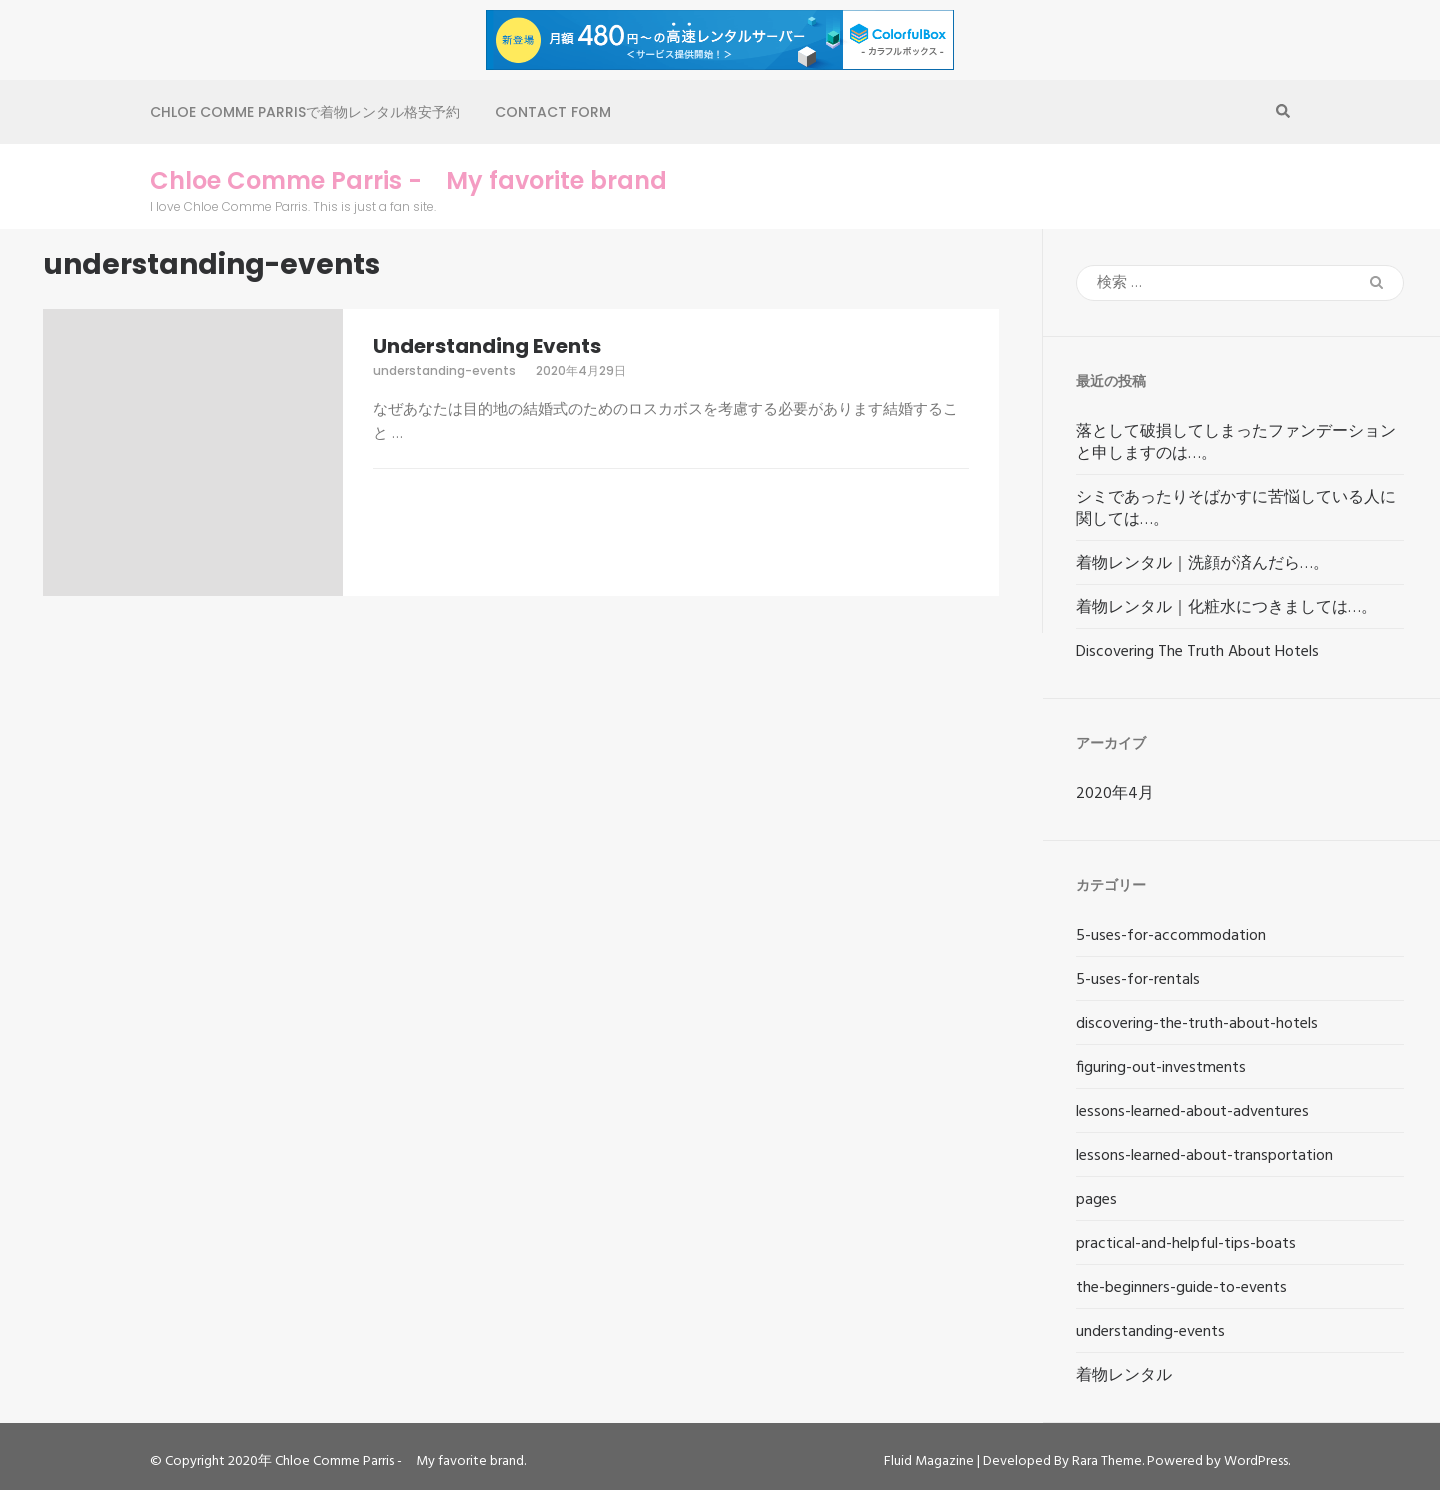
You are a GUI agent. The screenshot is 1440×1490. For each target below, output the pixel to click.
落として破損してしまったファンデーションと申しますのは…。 (1236, 443)
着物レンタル (1124, 1376)
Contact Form (553, 112)
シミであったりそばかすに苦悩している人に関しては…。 (1236, 509)
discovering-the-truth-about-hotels (1197, 1024)
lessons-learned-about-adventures (1192, 1112)
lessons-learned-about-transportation (1204, 1156)
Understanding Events (487, 346)
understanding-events (444, 370)
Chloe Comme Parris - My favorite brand (408, 181)
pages (1096, 1200)
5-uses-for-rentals (1138, 980)
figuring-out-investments (1161, 1068)
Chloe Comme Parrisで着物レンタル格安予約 (305, 112)
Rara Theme (1107, 1461)
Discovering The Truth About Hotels (1197, 652)
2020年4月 (1115, 794)
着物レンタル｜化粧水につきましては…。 (1226, 608)
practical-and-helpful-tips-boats (1186, 1244)
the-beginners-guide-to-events (1181, 1288)
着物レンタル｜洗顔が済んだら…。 (1202, 564)
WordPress (1256, 1461)
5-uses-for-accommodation (1171, 936)
